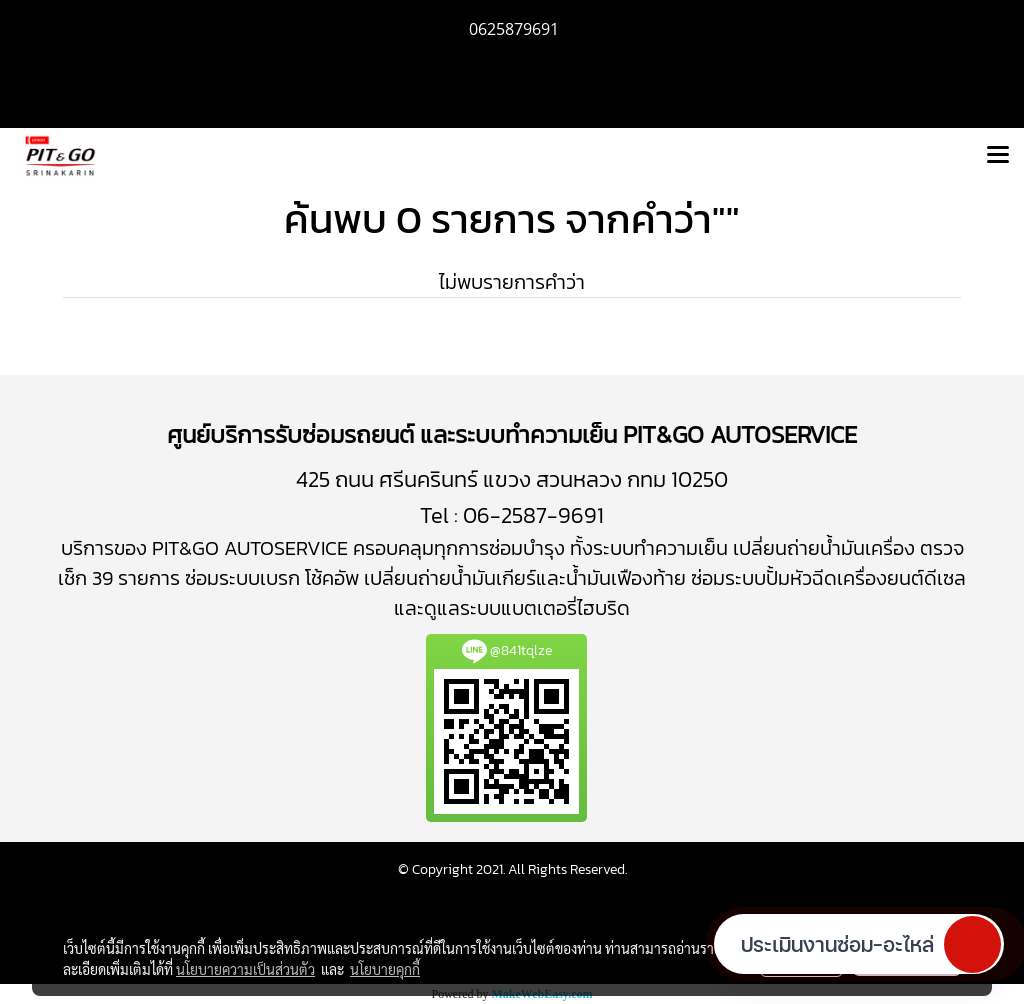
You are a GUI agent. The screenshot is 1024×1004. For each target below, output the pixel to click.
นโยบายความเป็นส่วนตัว (245, 969)
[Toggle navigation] (998, 156)
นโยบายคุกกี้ (385, 969)
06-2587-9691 (533, 515)
